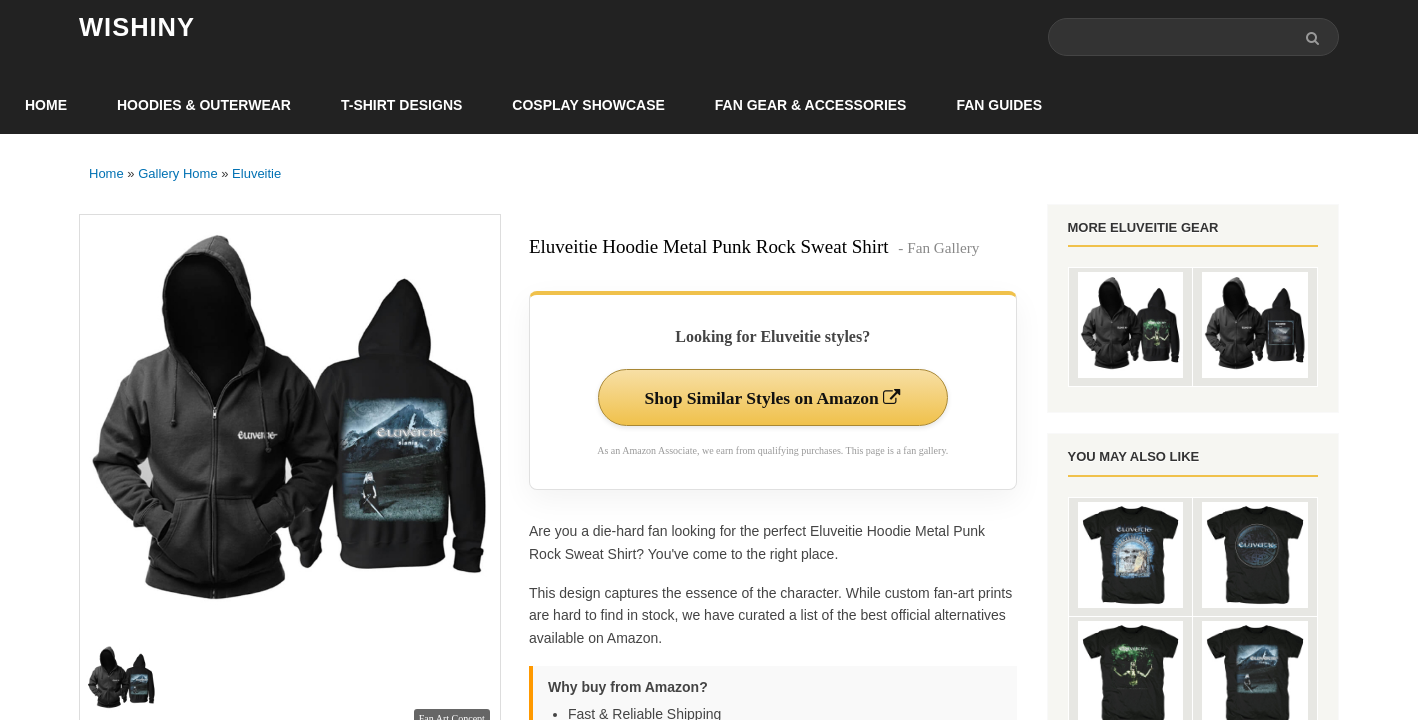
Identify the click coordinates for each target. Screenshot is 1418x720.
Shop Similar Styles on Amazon (772, 399)
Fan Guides (999, 106)
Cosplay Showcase (588, 106)
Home (46, 106)
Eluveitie (256, 174)
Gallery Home (177, 174)
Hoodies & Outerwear (204, 106)
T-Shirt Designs (401, 106)
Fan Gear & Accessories (811, 106)
